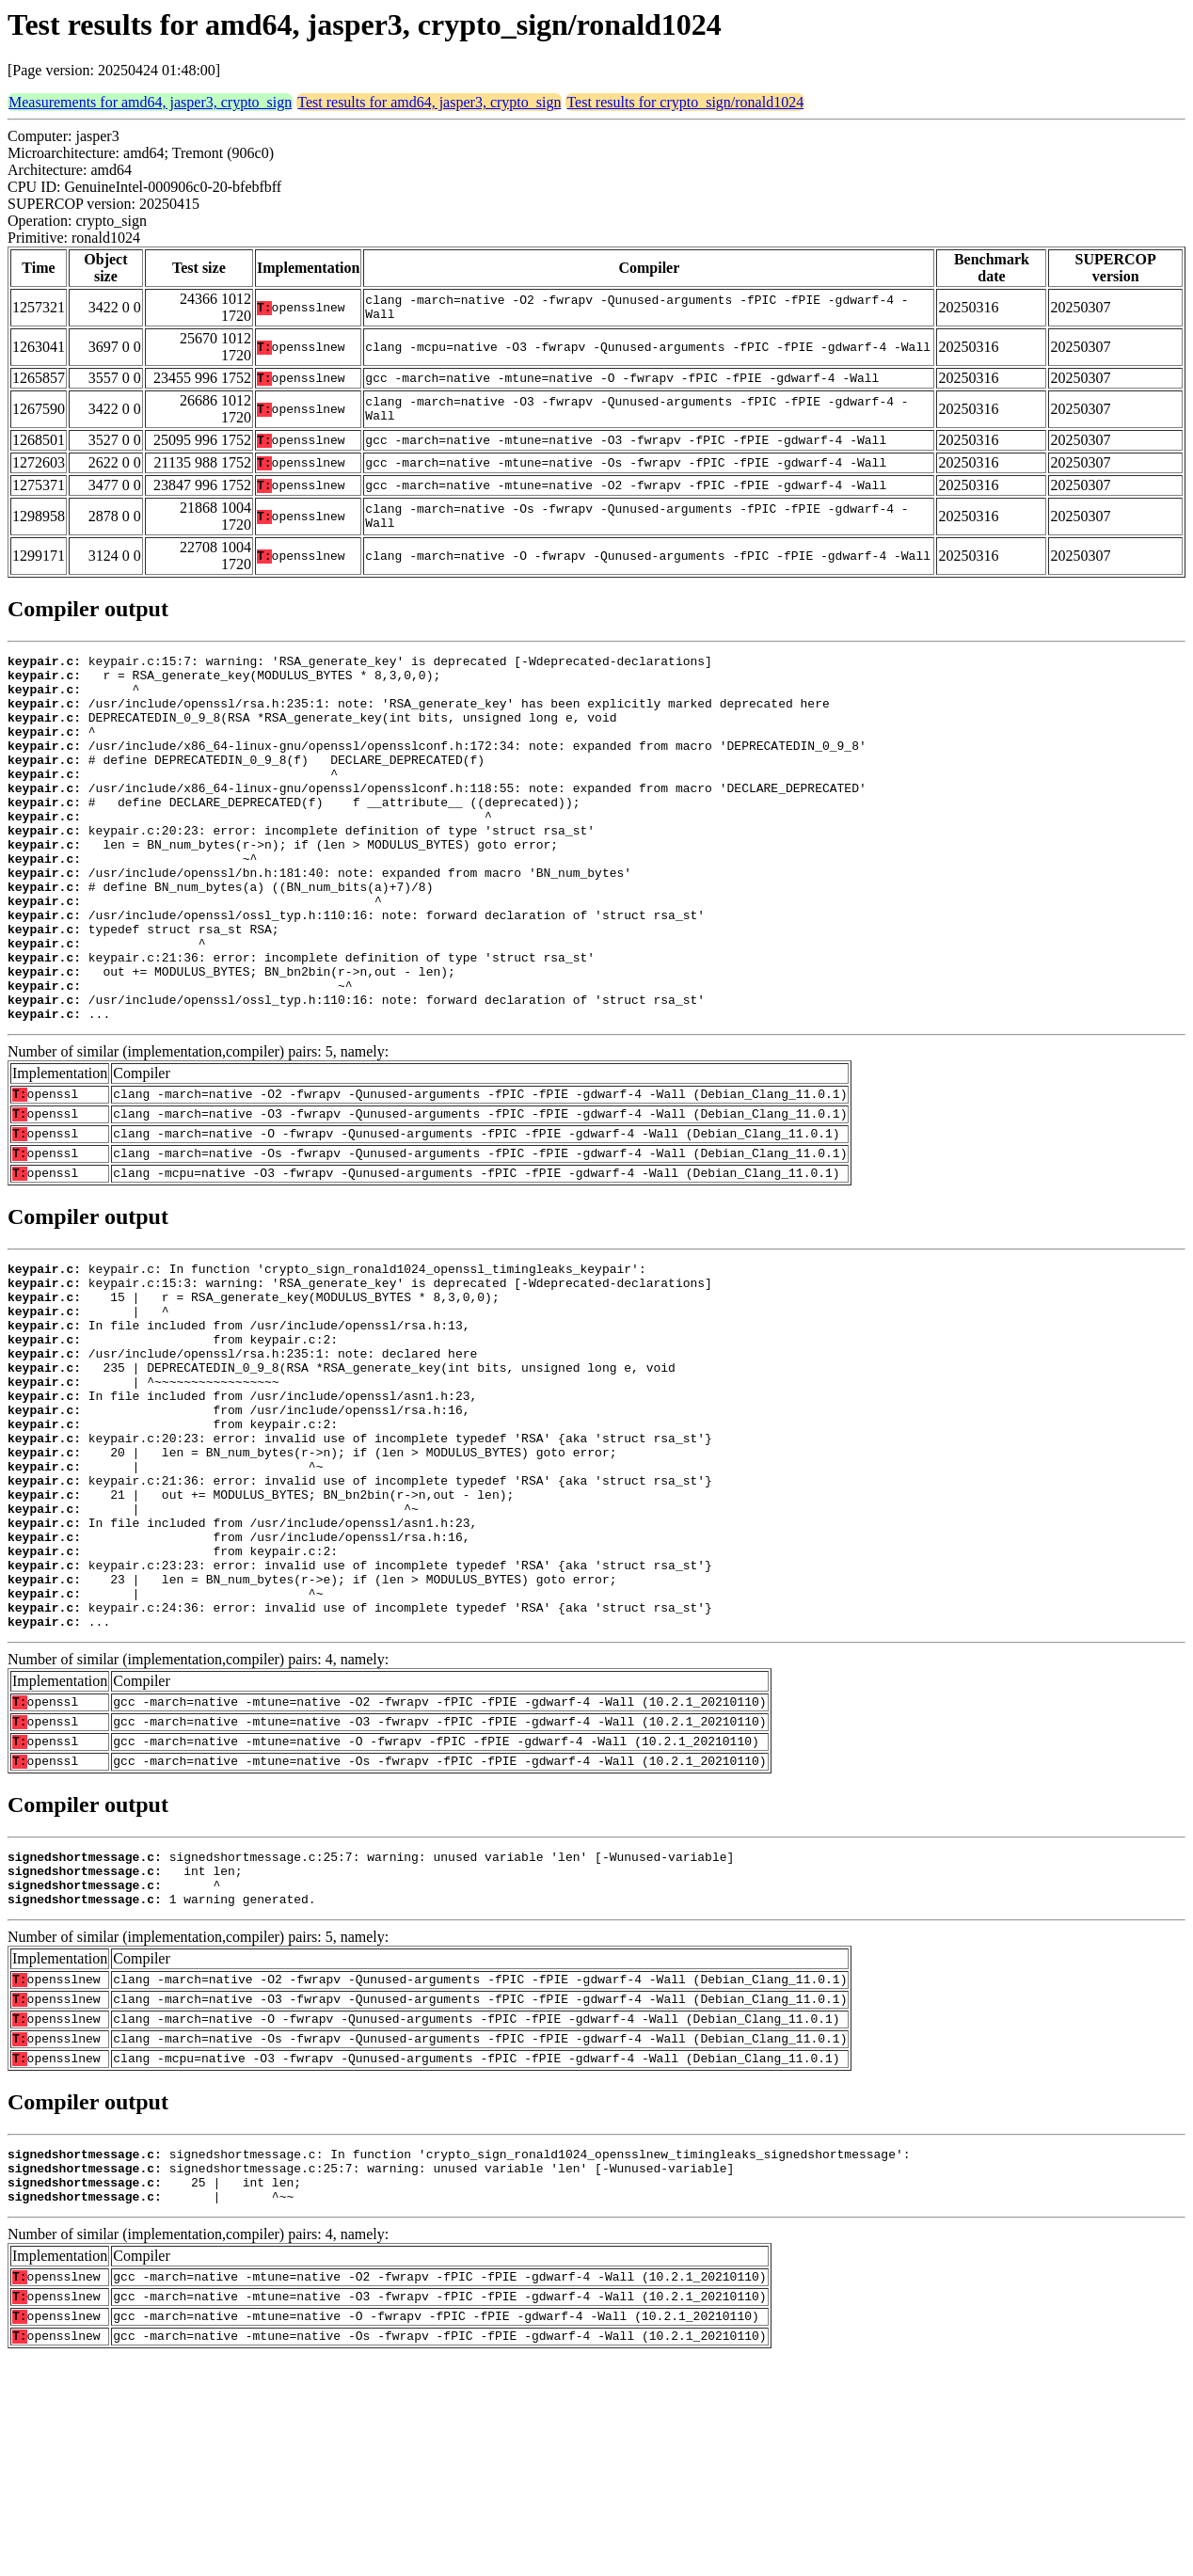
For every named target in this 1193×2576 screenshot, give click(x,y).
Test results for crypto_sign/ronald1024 (684, 102)
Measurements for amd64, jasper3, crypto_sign (150, 102)
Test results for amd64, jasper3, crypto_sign (429, 102)
